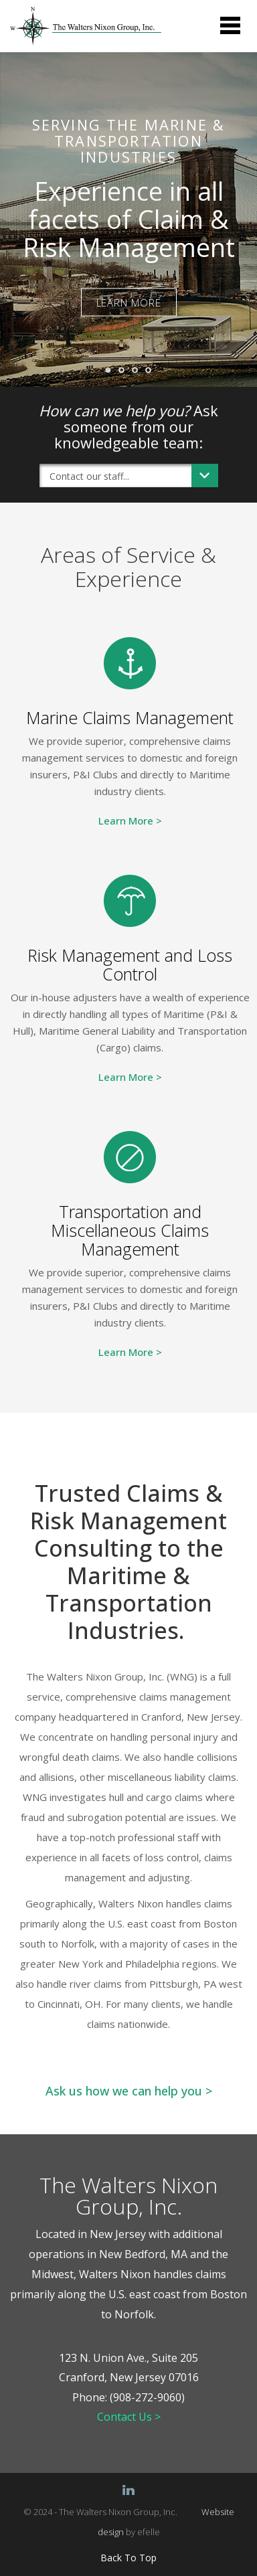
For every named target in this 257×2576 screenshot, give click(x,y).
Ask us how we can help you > (129, 2091)
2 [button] (125, 373)
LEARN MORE (128, 302)
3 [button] (138, 373)
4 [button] (152, 373)
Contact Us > (129, 2416)
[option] (128, 219)
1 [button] (111, 374)
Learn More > (130, 820)
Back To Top (128, 2557)
